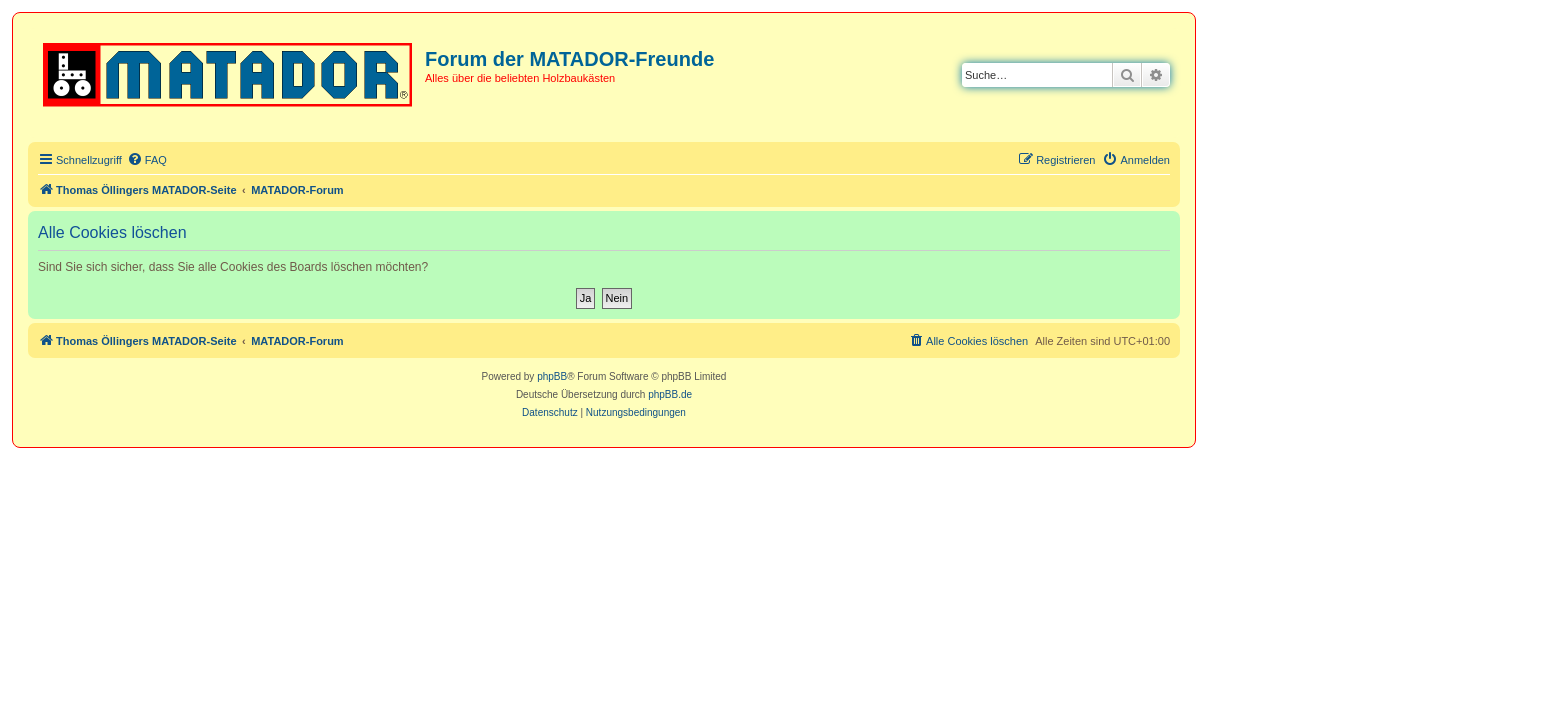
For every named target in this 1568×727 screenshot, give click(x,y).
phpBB (552, 376)
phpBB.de (670, 394)
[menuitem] (147, 160)
